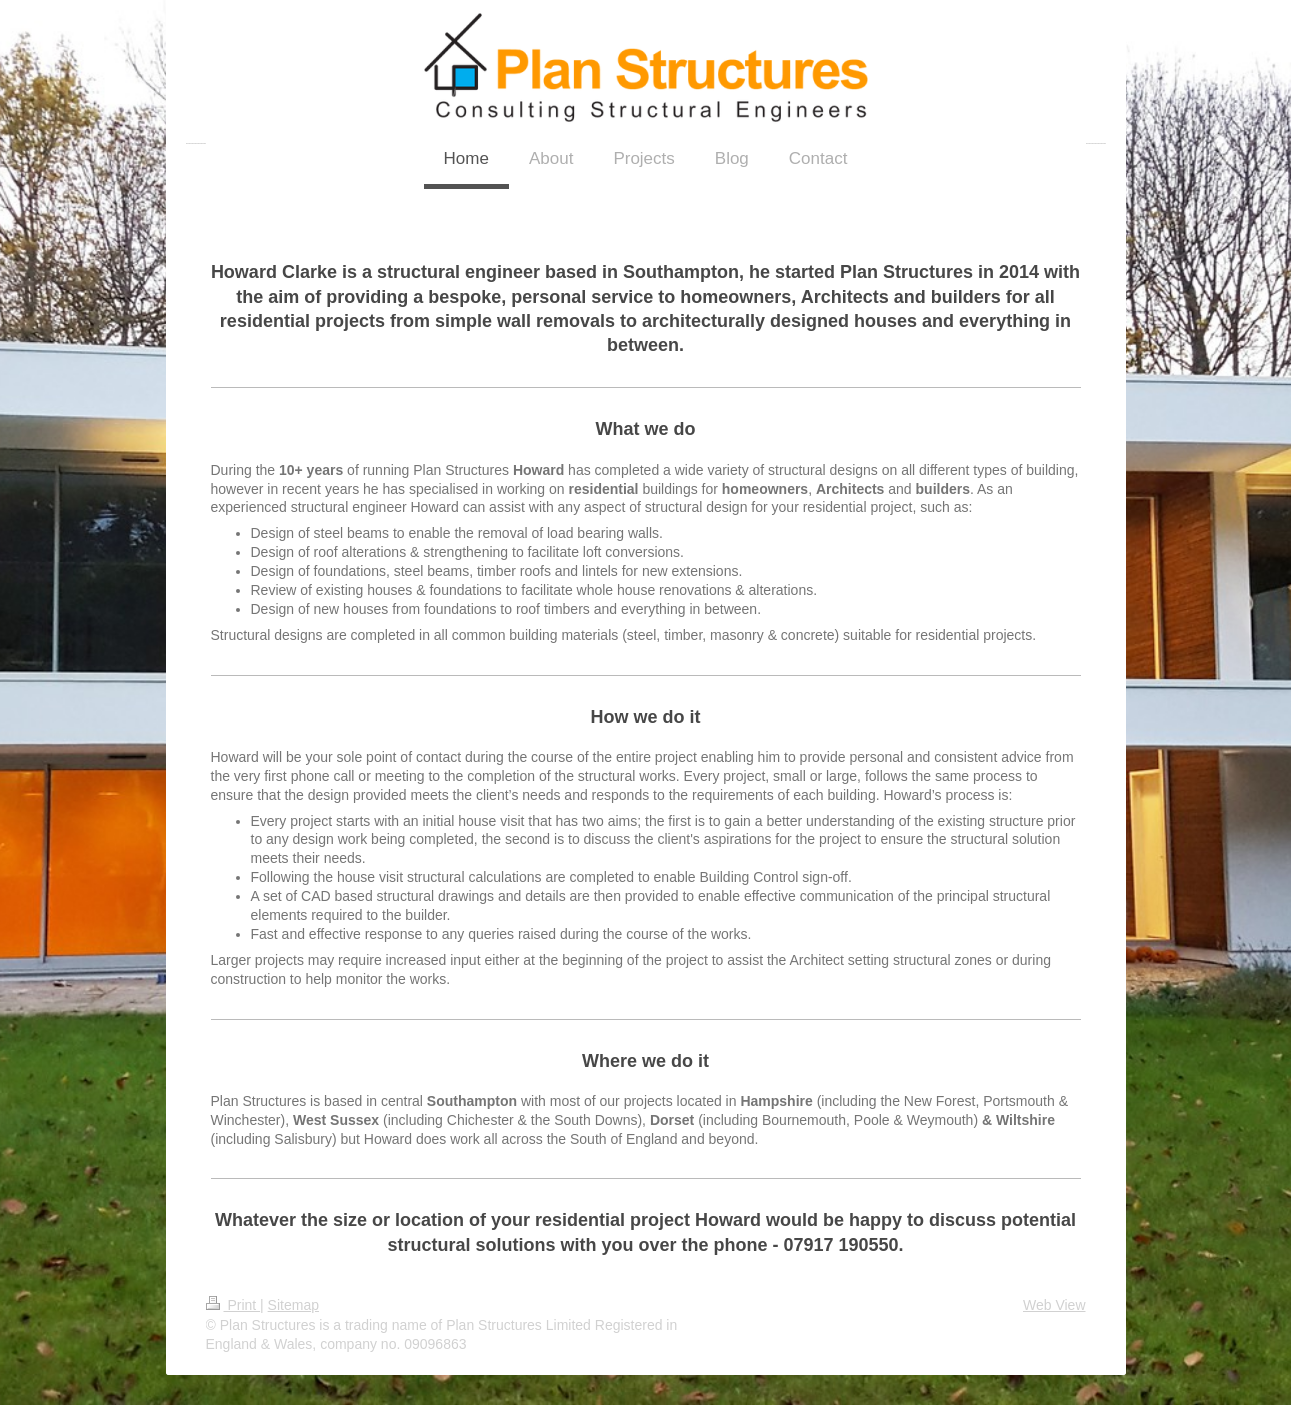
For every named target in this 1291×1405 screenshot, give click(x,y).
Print (233, 1305)
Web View (1054, 1305)
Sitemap (293, 1305)
